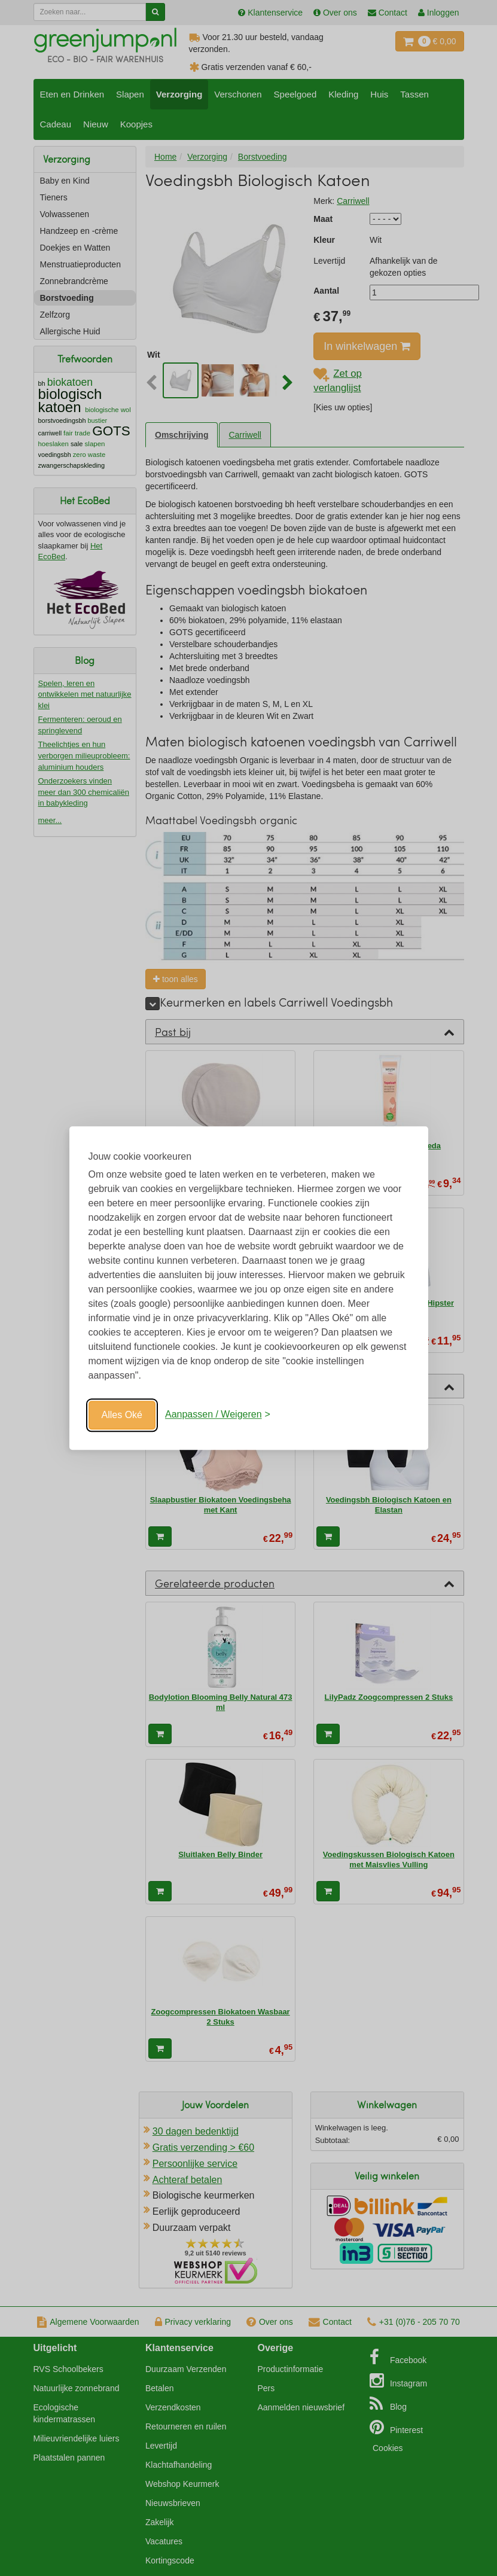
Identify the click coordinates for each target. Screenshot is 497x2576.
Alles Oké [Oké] (122, 1415)
